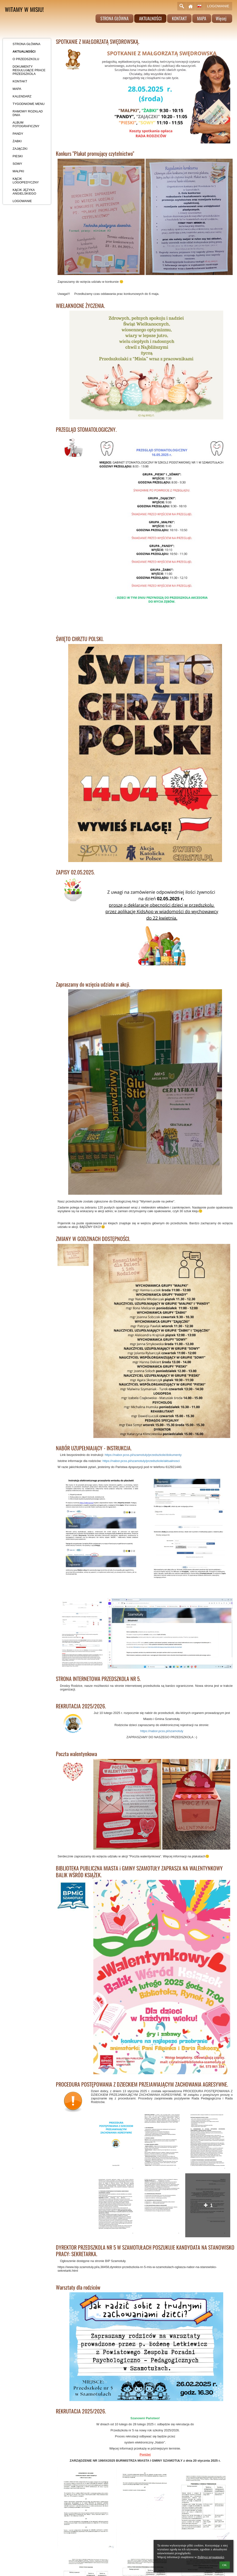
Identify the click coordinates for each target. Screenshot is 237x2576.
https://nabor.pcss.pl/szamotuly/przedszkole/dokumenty (143, 1455)
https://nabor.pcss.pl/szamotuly (161, 1731)
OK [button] (224, 2565)
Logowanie (218, 6)
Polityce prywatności (211, 2557)
